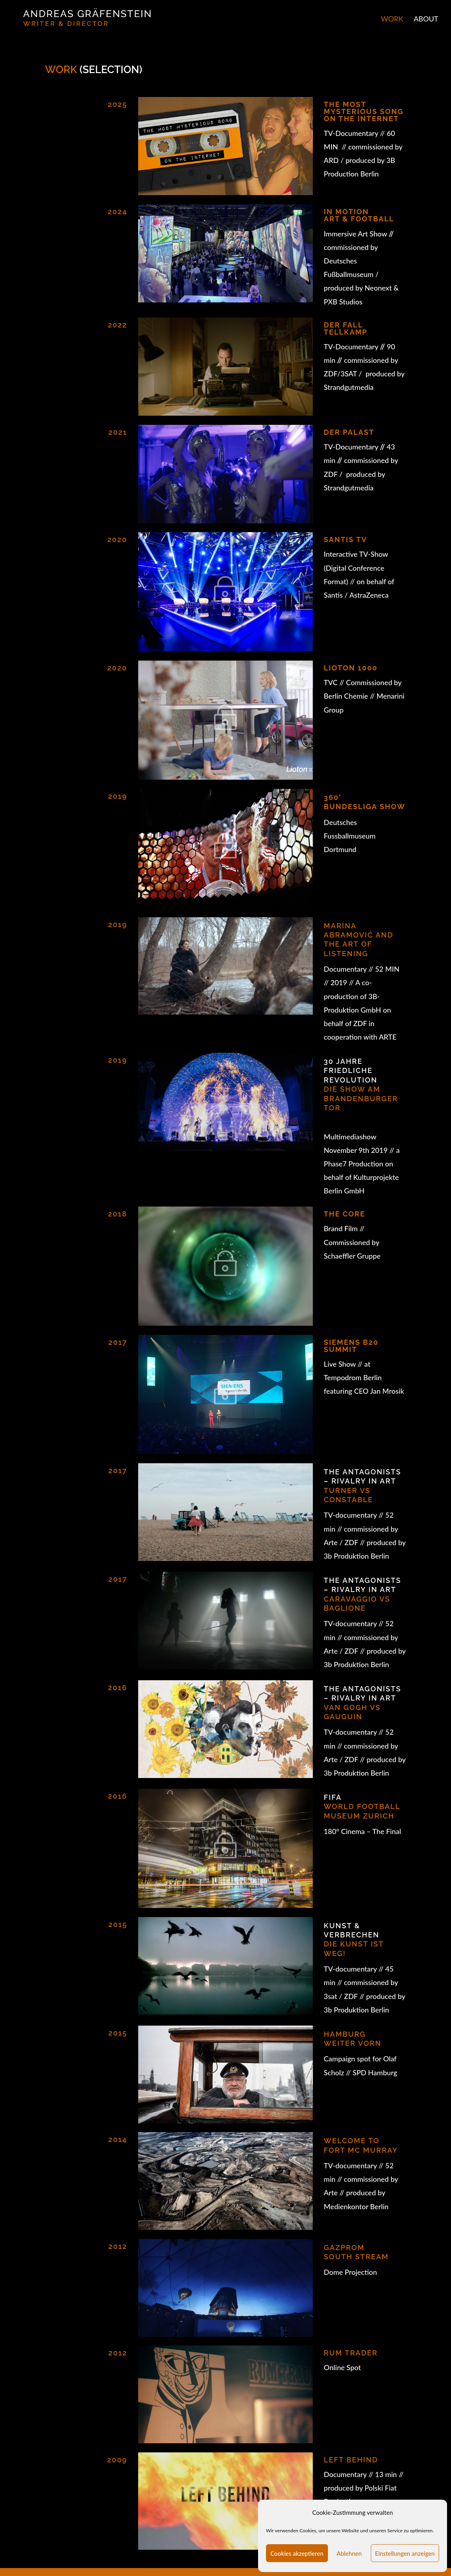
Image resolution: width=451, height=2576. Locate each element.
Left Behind (351, 2460)
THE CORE (344, 1214)
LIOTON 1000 (351, 668)
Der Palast (349, 432)
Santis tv (345, 539)
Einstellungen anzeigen (405, 2553)
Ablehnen (349, 2553)
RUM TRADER (351, 2353)
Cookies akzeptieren (297, 2553)
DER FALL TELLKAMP (346, 328)
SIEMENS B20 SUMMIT (351, 1346)
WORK (392, 19)
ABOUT (426, 19)
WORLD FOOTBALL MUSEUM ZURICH (362, 1806)
